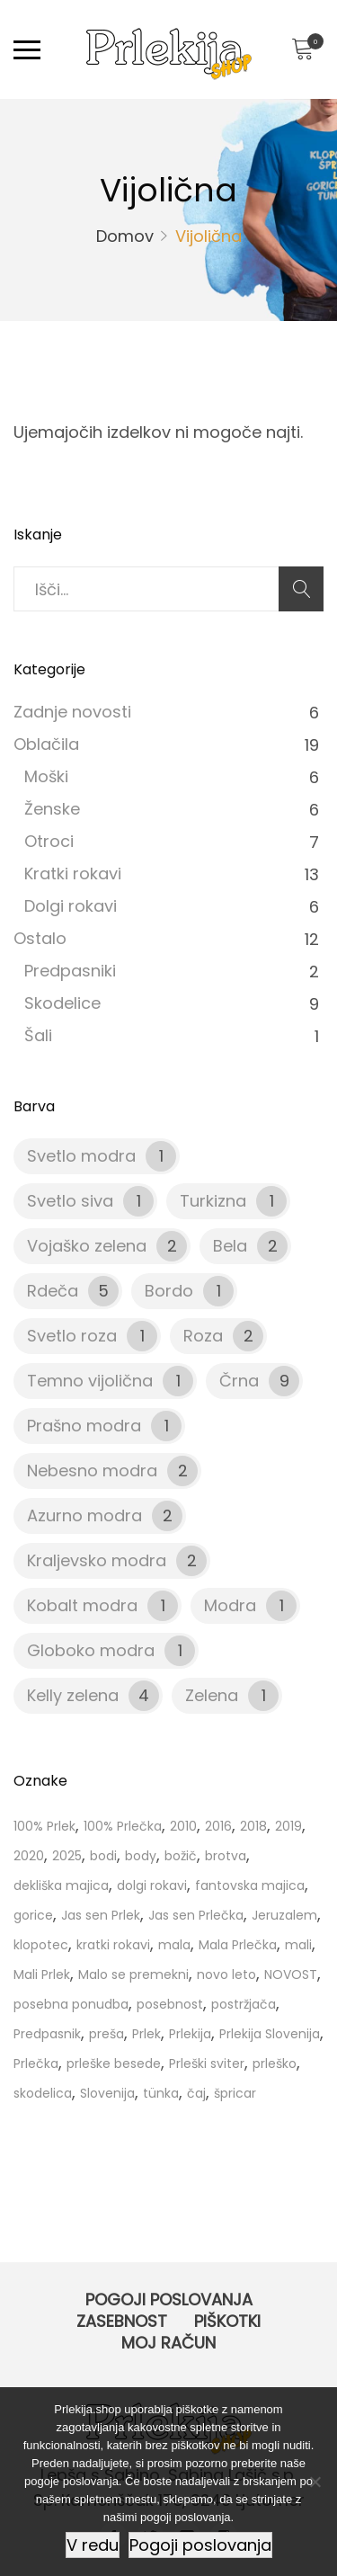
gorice (33, 1915)
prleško (275, 2063)
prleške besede (114, 2063)
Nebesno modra (92, 1470)
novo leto (226, 1974)
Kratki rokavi (72, 873)
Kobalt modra (82, 1605)
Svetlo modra (81, 1156)
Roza (203, 1335)
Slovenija (107, 2093)
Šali (38, 1035)
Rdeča (52, 1290)
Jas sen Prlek (100, 1915)
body (140, 1856)
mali (298, 1945)
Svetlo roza (72, 1335)
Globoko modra (91, 1650)
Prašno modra (84, 1425)
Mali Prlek (41, 1974)
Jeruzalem (284, 1915)
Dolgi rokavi (70, 906)
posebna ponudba (71, 2004)
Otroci (49, 841)
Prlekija (190, 2034)
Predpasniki (70, 970)
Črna (239, 1380)
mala (174, 1945)
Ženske (52, 809)
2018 (253, 1826)
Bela (230, 1246)
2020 (28, 1856)
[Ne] (315, 2482)
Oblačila (46, 744)
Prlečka (35, 2063)
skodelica (42, 2093)
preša (106, 2034)
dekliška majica (61, 1885)
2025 (67, 1856)
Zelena (211, 1695)
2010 (183, 1826)
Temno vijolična (90, 1380)
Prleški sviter (206, 2063)
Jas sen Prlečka (196, 1915)
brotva (225, 1856)
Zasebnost (121, 2321)
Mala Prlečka (238, 1945)
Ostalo (40, 938)
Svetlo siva (70, 1201)
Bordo (169, 1290)
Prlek (146, 2034)
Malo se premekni (133, 1974)
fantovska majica (250, 1885)
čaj (196, 2093)
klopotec (40, 1945)
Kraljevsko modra (96, 1560)
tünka (161, 2093)
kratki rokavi (113, 1945)
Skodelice (62, 1003)
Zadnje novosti (72, 711)
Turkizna (213, 1201)
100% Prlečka (123, 1826)
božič (180, 1856)
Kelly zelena (73, 1695)
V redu (93, 2545)
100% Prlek (44, 1826)
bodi (103, 1856)
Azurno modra (84, 1515)
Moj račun (168, 2342)
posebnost (170, 2004)
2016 (218, 1826)
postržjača (243, 2004)
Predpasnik (47, 2034)
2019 (288, 1826)
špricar (235, 2093)
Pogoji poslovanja (169, 2299)
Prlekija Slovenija (269, 2034)
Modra (230, 1605)
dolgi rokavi (152, 1885)
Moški (46, 776)
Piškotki (227, 2321)
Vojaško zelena (86, 1246)
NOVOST (290, 1974)
